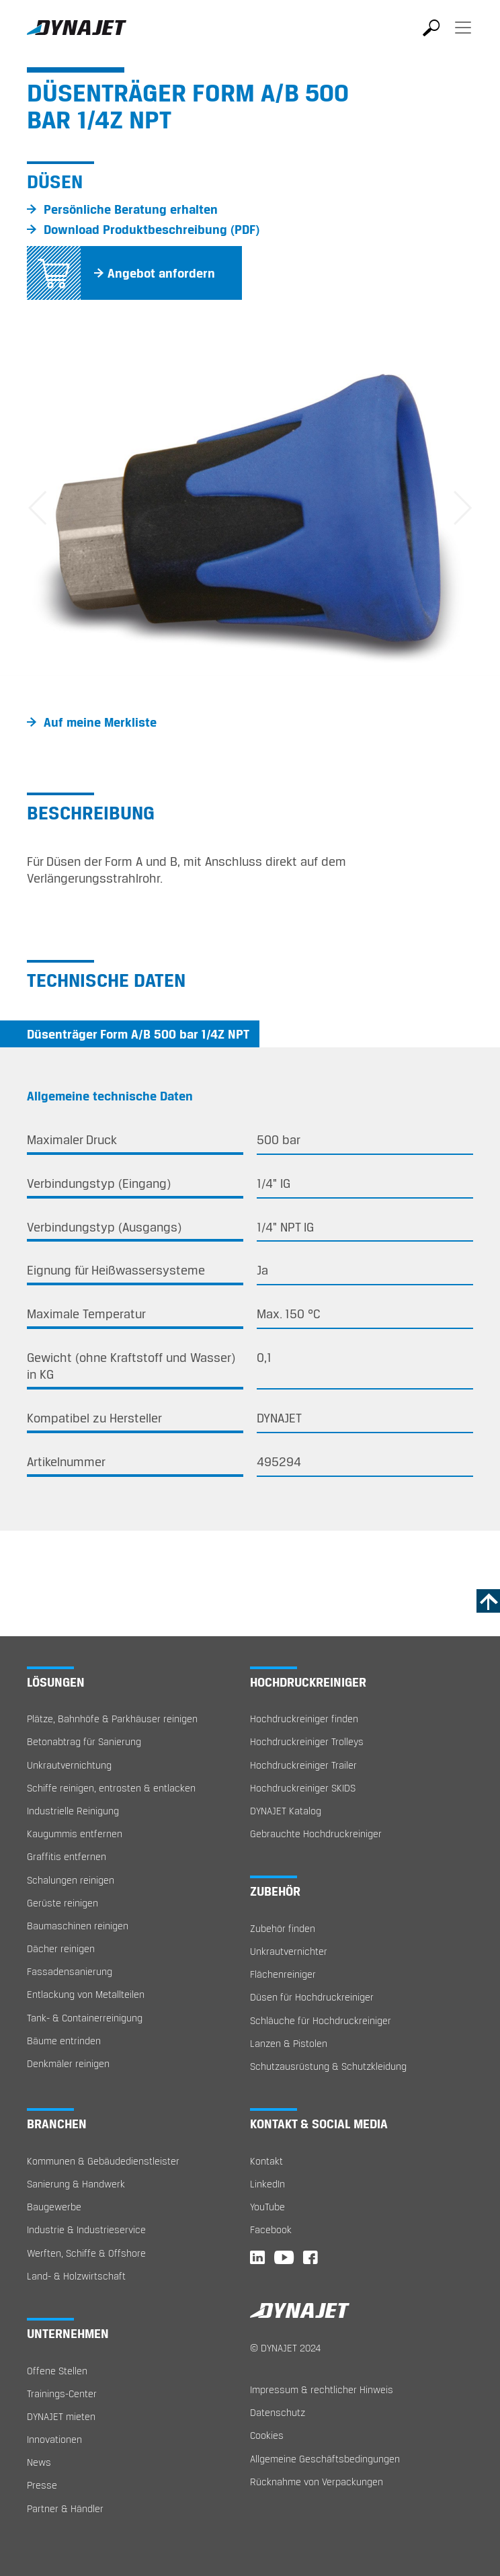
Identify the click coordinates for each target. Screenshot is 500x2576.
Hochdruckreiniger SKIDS (303, 1788)
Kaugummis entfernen (74, 1833)
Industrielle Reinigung (73, 1810)
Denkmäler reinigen (68, 2063)
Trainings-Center (62, 2393)
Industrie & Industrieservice (86, 2229)
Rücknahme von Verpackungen (316, 2481)
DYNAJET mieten (61, 2416)
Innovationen (54, 2439)
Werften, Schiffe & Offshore (86, 2253)
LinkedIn (267, 2183)
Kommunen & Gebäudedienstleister (103, 2161)
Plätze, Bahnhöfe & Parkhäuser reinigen (112, 1718)
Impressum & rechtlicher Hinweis (321, 2389)
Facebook (271, 2229)
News (39, 2462)
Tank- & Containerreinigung (84, 2017)
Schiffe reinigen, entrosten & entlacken (111, 1788)
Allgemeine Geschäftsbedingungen (325, 2458)
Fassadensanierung (69, 1971)
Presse (42, 2485)
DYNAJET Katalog (285, 1810)
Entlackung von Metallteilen (85, 1994)
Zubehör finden (282, 1928)
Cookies (267, 2435)
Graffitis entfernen (66, 1856)
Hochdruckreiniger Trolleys (307, 1741)
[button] (37, 509)
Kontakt (266, 2161)
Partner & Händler (65, 2508)
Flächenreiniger (283, 1974)
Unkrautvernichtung (69, 1765)
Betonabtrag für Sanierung (84, 1741)
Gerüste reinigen (62, 1902)
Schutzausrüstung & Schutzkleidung (328, 2066)
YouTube (267, 2206)
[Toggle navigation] (463, 37)
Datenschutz (277, 2412)
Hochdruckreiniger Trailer (303, 1765)
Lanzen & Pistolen (288, 2043)
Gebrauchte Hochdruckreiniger (316, 1833)
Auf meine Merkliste (100, 722)
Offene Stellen (57, 2370)
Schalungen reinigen (70, 1880)
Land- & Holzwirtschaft (76, 2276)
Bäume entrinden (64, 2040)
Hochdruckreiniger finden (304, 1718)
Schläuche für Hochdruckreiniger (320, 2020)
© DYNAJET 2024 (285, 2347)
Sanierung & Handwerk (76, 2183)
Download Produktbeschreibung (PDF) (151, 229)
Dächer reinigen (61, 1948)
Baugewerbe (54, 2206)
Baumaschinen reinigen (77, 1925)
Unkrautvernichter (288, 1951)
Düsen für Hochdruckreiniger (312, 1997)
